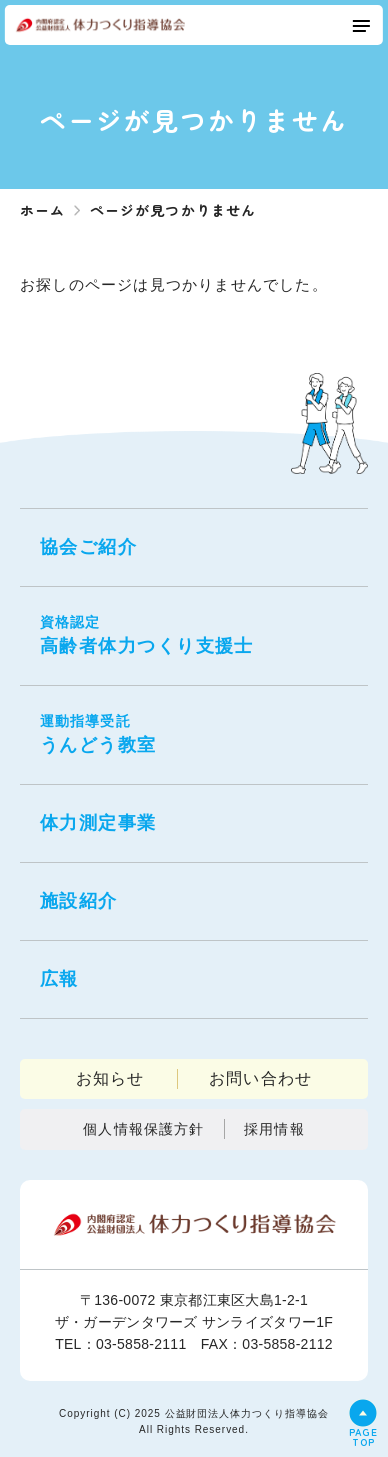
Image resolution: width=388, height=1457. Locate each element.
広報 (59, 979)
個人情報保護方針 (143, 1129)
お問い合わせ (261, 1078)
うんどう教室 (194, 733)
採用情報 (274, 1129)
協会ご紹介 (88, 547)
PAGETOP (363, 1435)
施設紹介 (79, 901)
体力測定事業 (98, 823)
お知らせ (110, 1078)
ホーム (42, 210)
